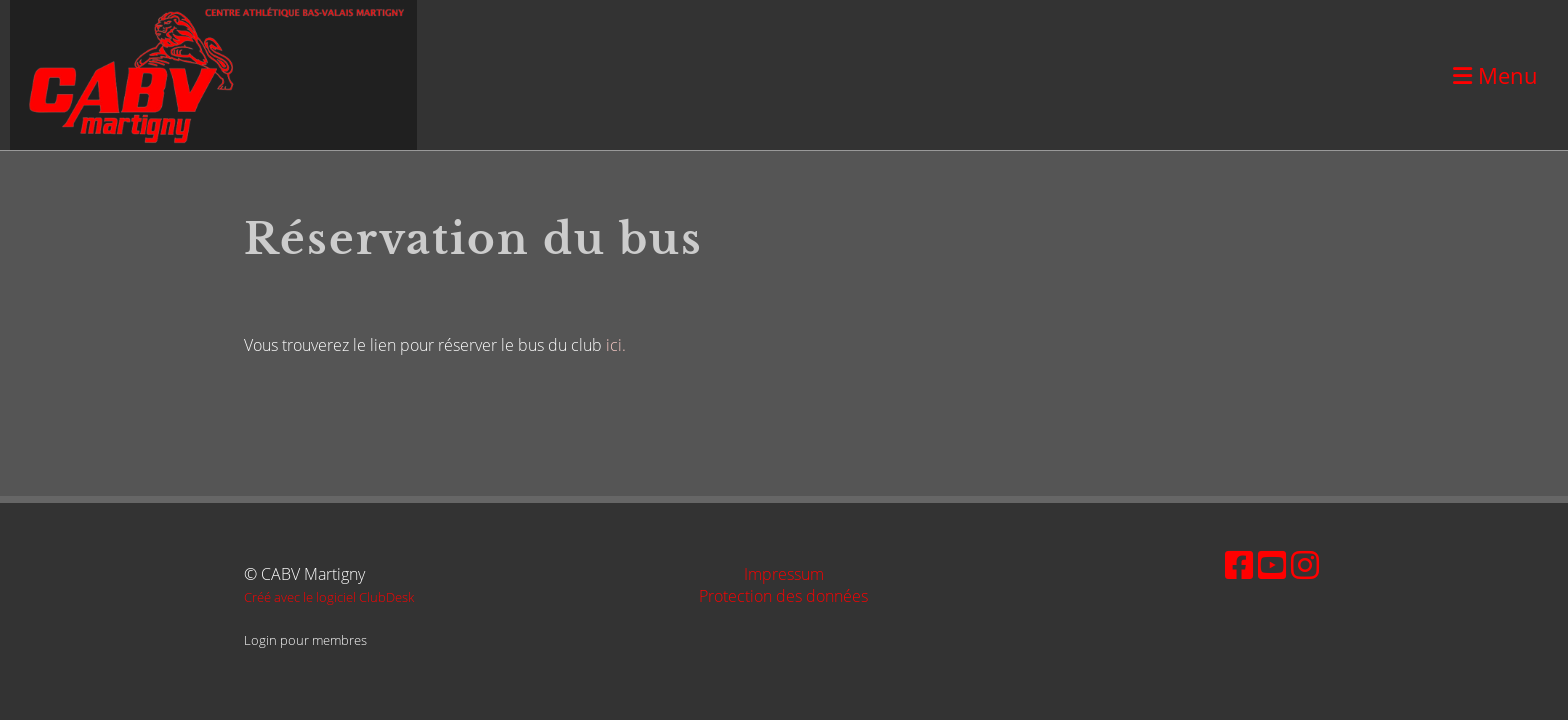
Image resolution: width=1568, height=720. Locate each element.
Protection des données (783, 596)
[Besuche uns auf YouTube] (1272, 564)
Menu (1495, 75)
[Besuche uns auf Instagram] (1305, 564)
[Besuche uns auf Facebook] (1239, 564)
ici (614, 345)
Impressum (784, 574)
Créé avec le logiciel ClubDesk (329, 597)
